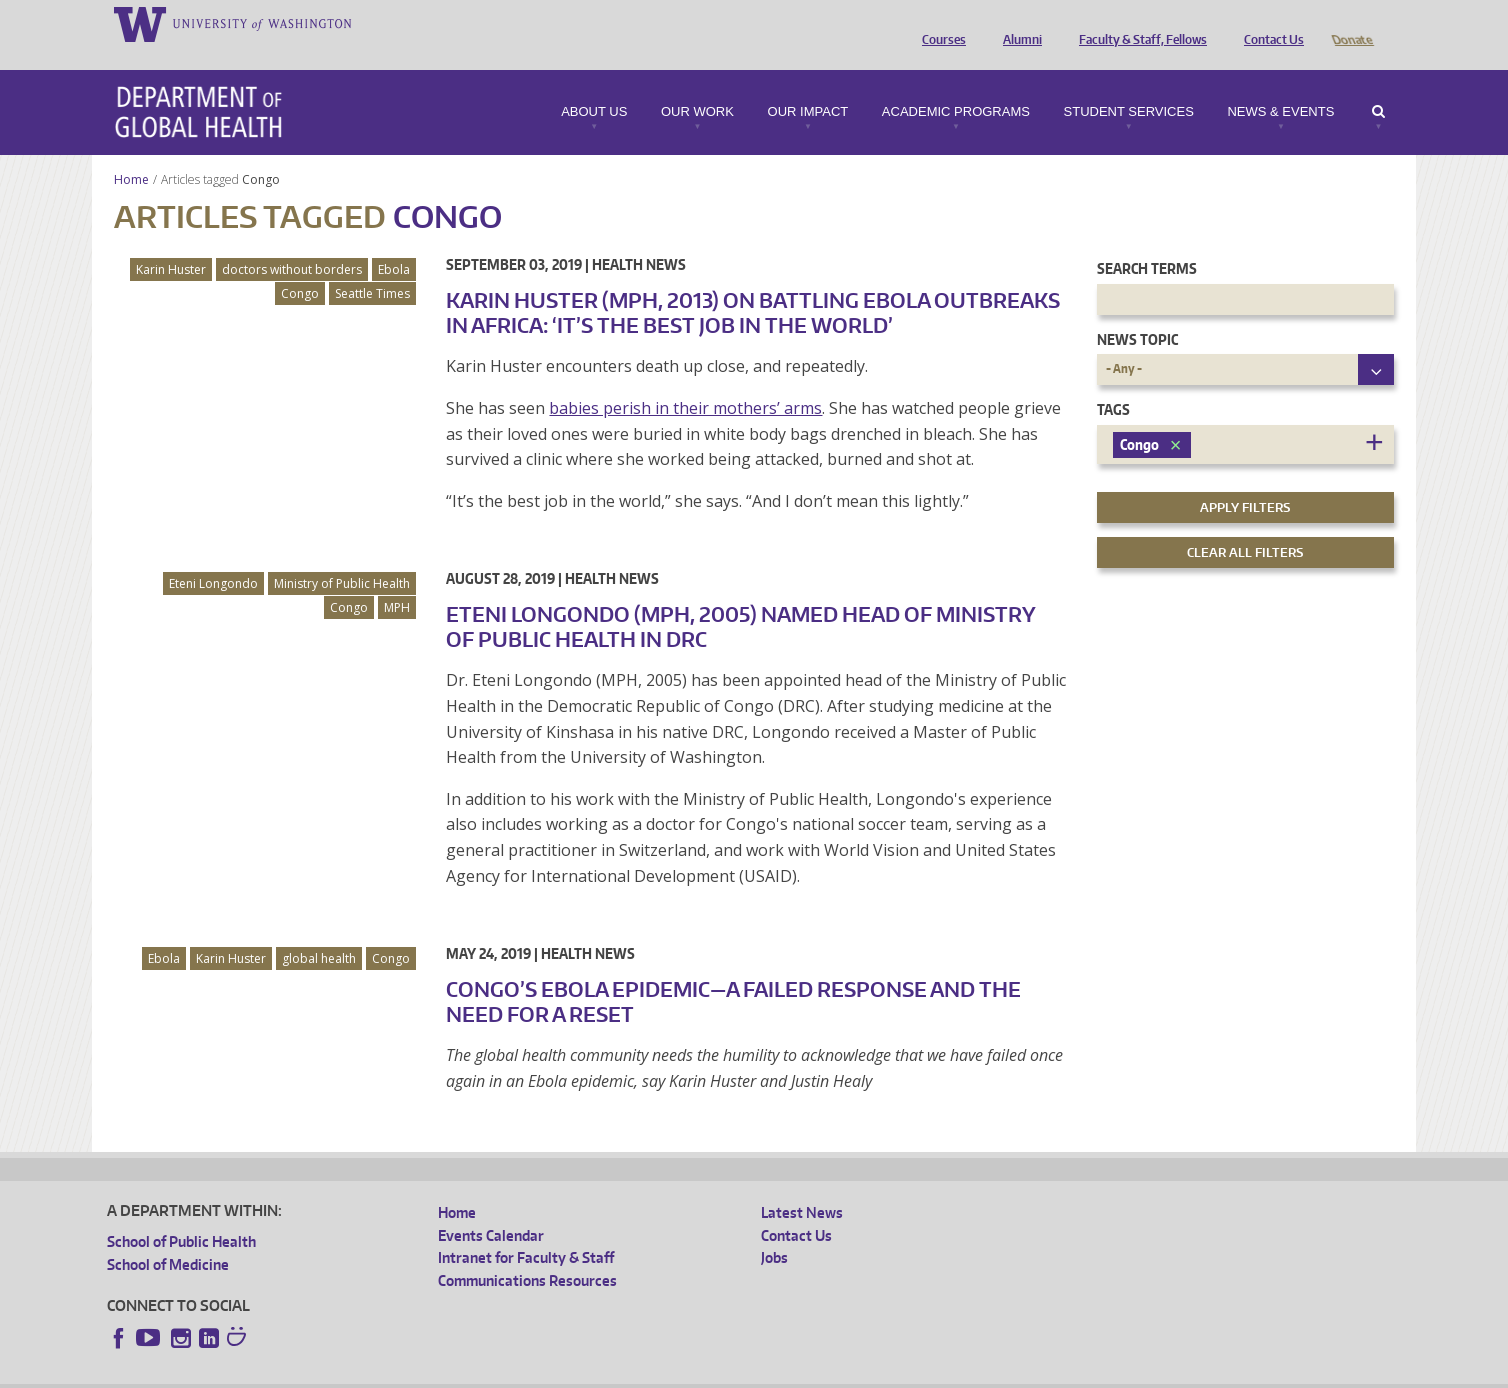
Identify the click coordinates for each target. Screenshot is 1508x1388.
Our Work (697, 84)
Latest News (802, 1184)
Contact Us (1269, 23)
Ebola (394, 241)
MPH (397, 579)
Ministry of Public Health (342, 555)
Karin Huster (171, 241)
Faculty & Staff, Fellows (1138, 23)
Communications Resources (527, 1252)
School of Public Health (181, 1213)
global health (319, 930)
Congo (262, 151)
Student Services (1129, 84)
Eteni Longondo (213, 555)
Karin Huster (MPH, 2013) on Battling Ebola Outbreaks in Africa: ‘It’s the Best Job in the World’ (753, 284)
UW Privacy (372, 1372)
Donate (1351, 23)
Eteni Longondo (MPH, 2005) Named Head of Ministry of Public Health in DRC (740, 598)
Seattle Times (372, 265)
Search (1378, 84)
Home (131, 151)
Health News (639, 236)
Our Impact (808, 84)
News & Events (1280, 84)
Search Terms (1147, 240)
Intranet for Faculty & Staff (526, 1229)
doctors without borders (292, 241)
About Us (594, 84)
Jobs (774, 1229)
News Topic (1137, 311)
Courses (939, 23)
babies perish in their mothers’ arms (685, 380)
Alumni (1017, 23)
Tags (1113, 381)
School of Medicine (168, 1236)
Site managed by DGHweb (572, 1372)
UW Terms (453, 1372)
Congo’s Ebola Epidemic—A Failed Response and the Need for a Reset (733, 973)
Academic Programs (956, 84)
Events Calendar (491, 1207)
